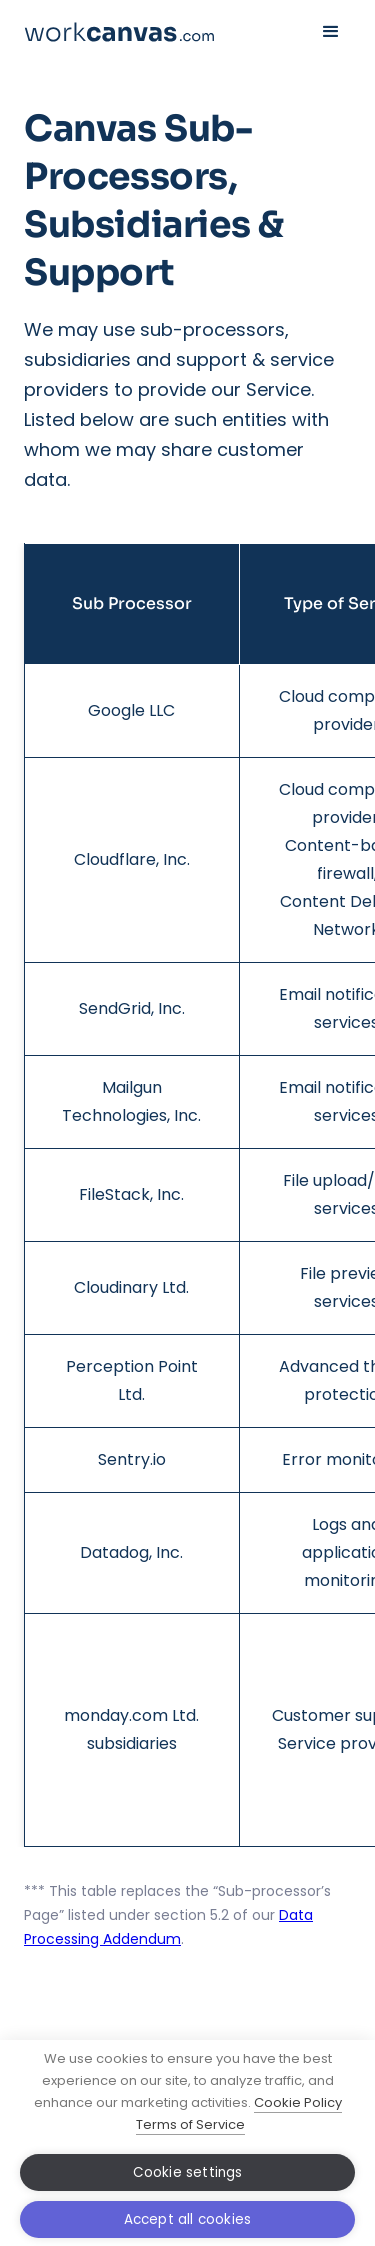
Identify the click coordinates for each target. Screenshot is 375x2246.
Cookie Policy (298, 2102)
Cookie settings (188, 2172)
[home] (119, 32)
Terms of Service (190, 2124)
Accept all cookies (188, 2219)
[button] (331, 32)
